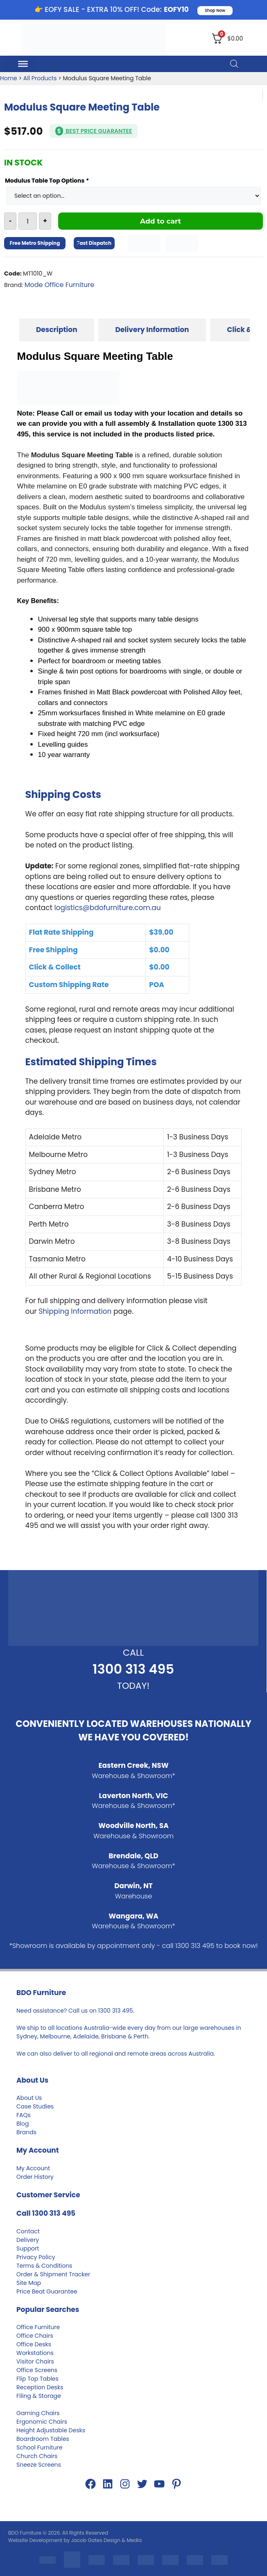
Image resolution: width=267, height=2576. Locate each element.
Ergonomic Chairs (41, 2422)
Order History (35, 2177)
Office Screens (36, 2370)
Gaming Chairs (38, 2413)
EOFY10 (176, 9)
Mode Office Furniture (59, 284)
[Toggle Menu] (23, 63)
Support (27, 2248)
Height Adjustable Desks (50, 2430)
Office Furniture (38, 2327)
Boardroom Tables (42, 2439)
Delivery (27, 2240)
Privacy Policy (35, 2257)
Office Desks (33, 2344)
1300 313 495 (133, 1669)
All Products (40, 78)
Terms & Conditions (44, 2266)
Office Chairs (34, 2336)
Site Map (28, 2283)
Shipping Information (74, 1311)
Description (56, 329)
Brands (26, 2132)
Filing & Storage (38, 2396)
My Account (33, 2168)
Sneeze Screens (38, 2465)
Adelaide (86, 2036)
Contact (28, 2231)
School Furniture (39, 2447)
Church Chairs (36, 2456)
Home (8, 78)
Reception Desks (39, 2387)
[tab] (56, 330)
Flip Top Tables (37, 2379)
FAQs (23, 2115)
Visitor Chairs (35, 2361)
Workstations (35, 2353)
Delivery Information (152, 329)
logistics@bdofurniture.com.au (107, 908)
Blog (22, 2124)
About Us (29, 2098)
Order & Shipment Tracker (53, 2274)
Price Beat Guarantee (46, 2291)
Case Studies (35, 2106)
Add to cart (160, 221)
